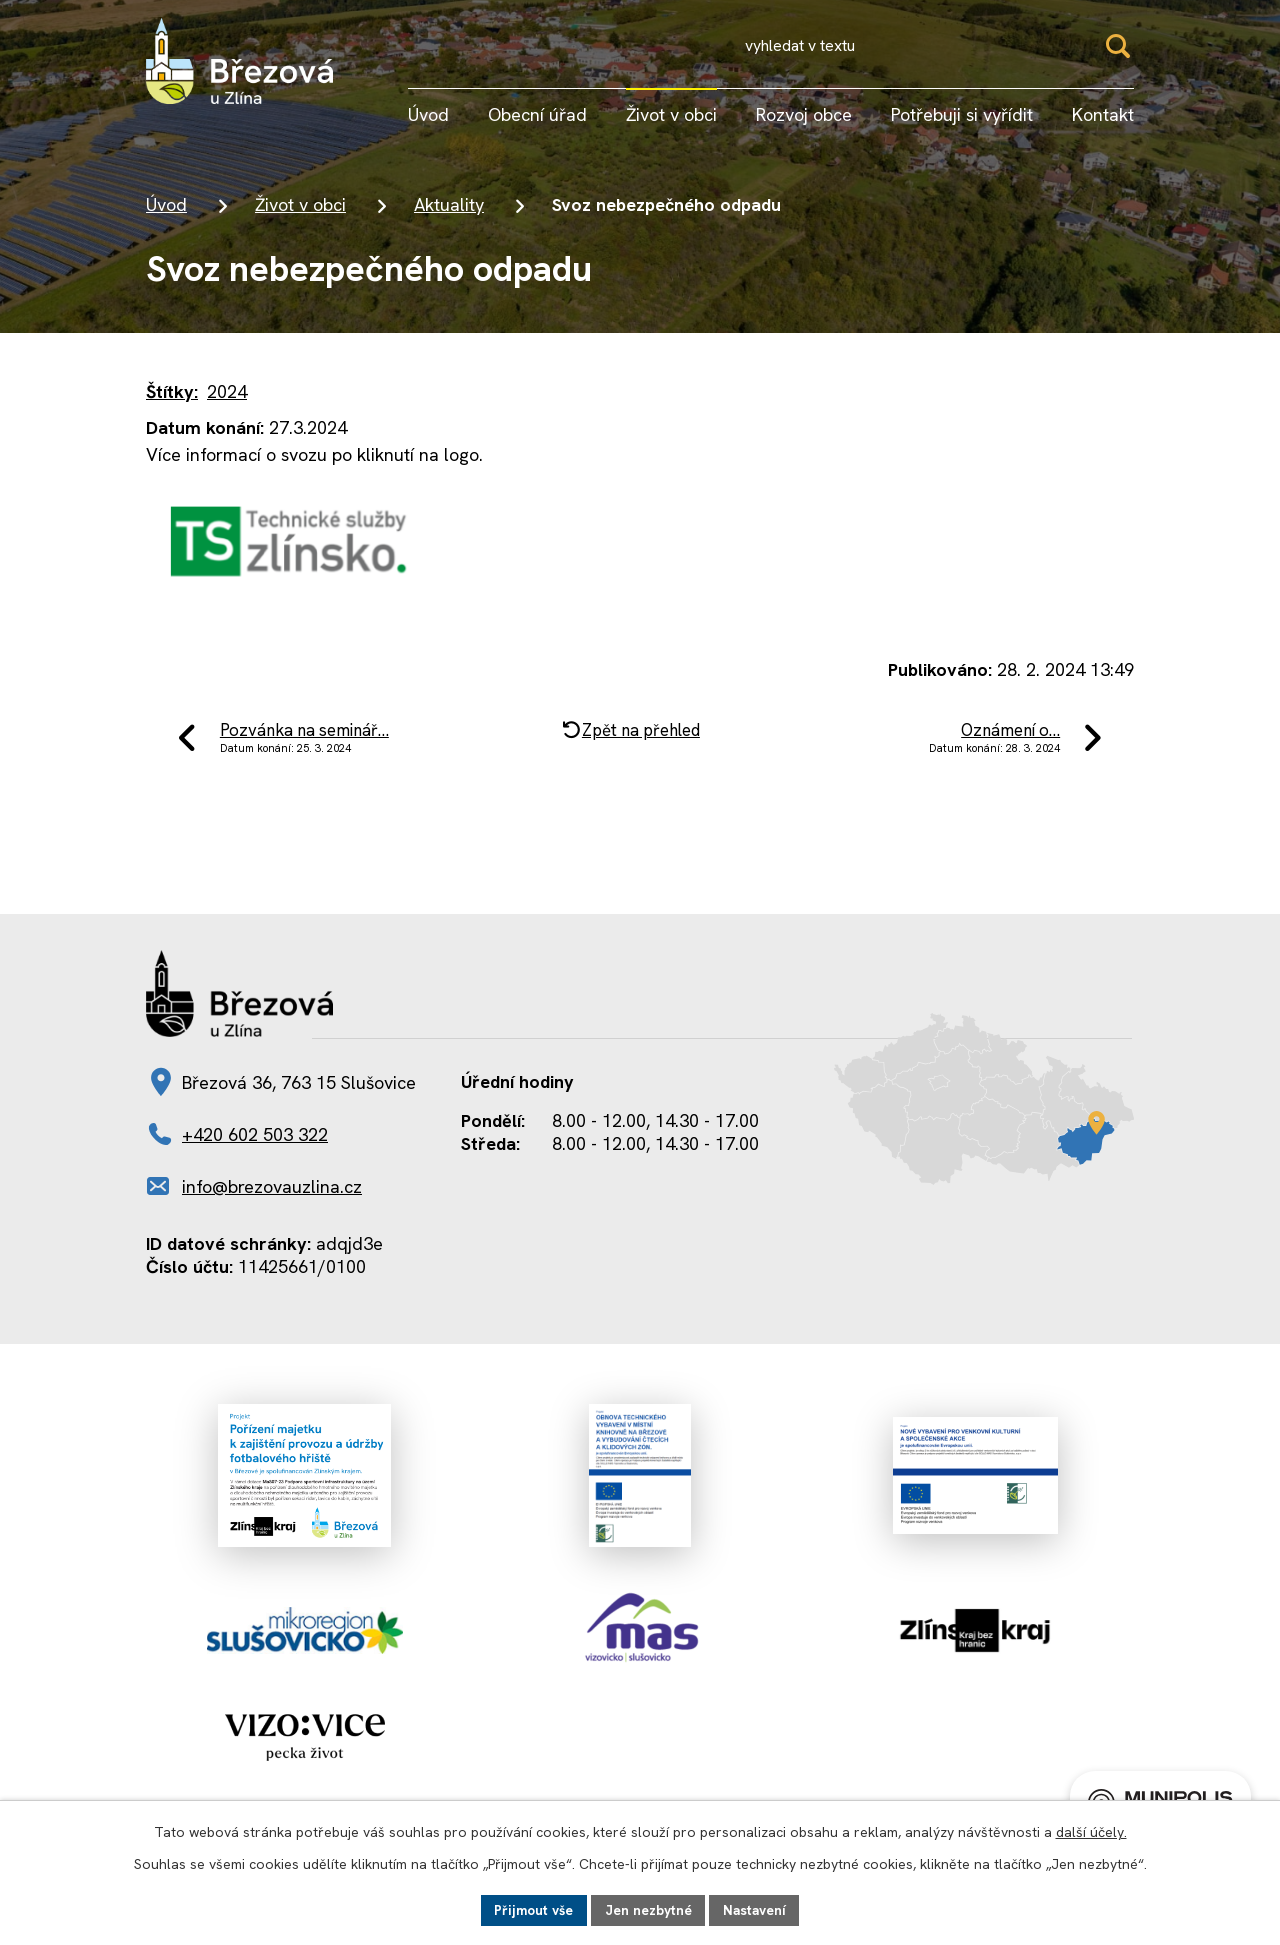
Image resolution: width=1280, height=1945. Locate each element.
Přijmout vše (531, 1909)
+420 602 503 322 (255, 1146)
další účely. (1091, 1831)
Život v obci (300, 210)
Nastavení (757, 1909)
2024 (227, 397)
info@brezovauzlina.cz (272, 1198)
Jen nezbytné (648, 1909)
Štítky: (172, 397)
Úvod (166, 210)
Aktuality (449, 210)
